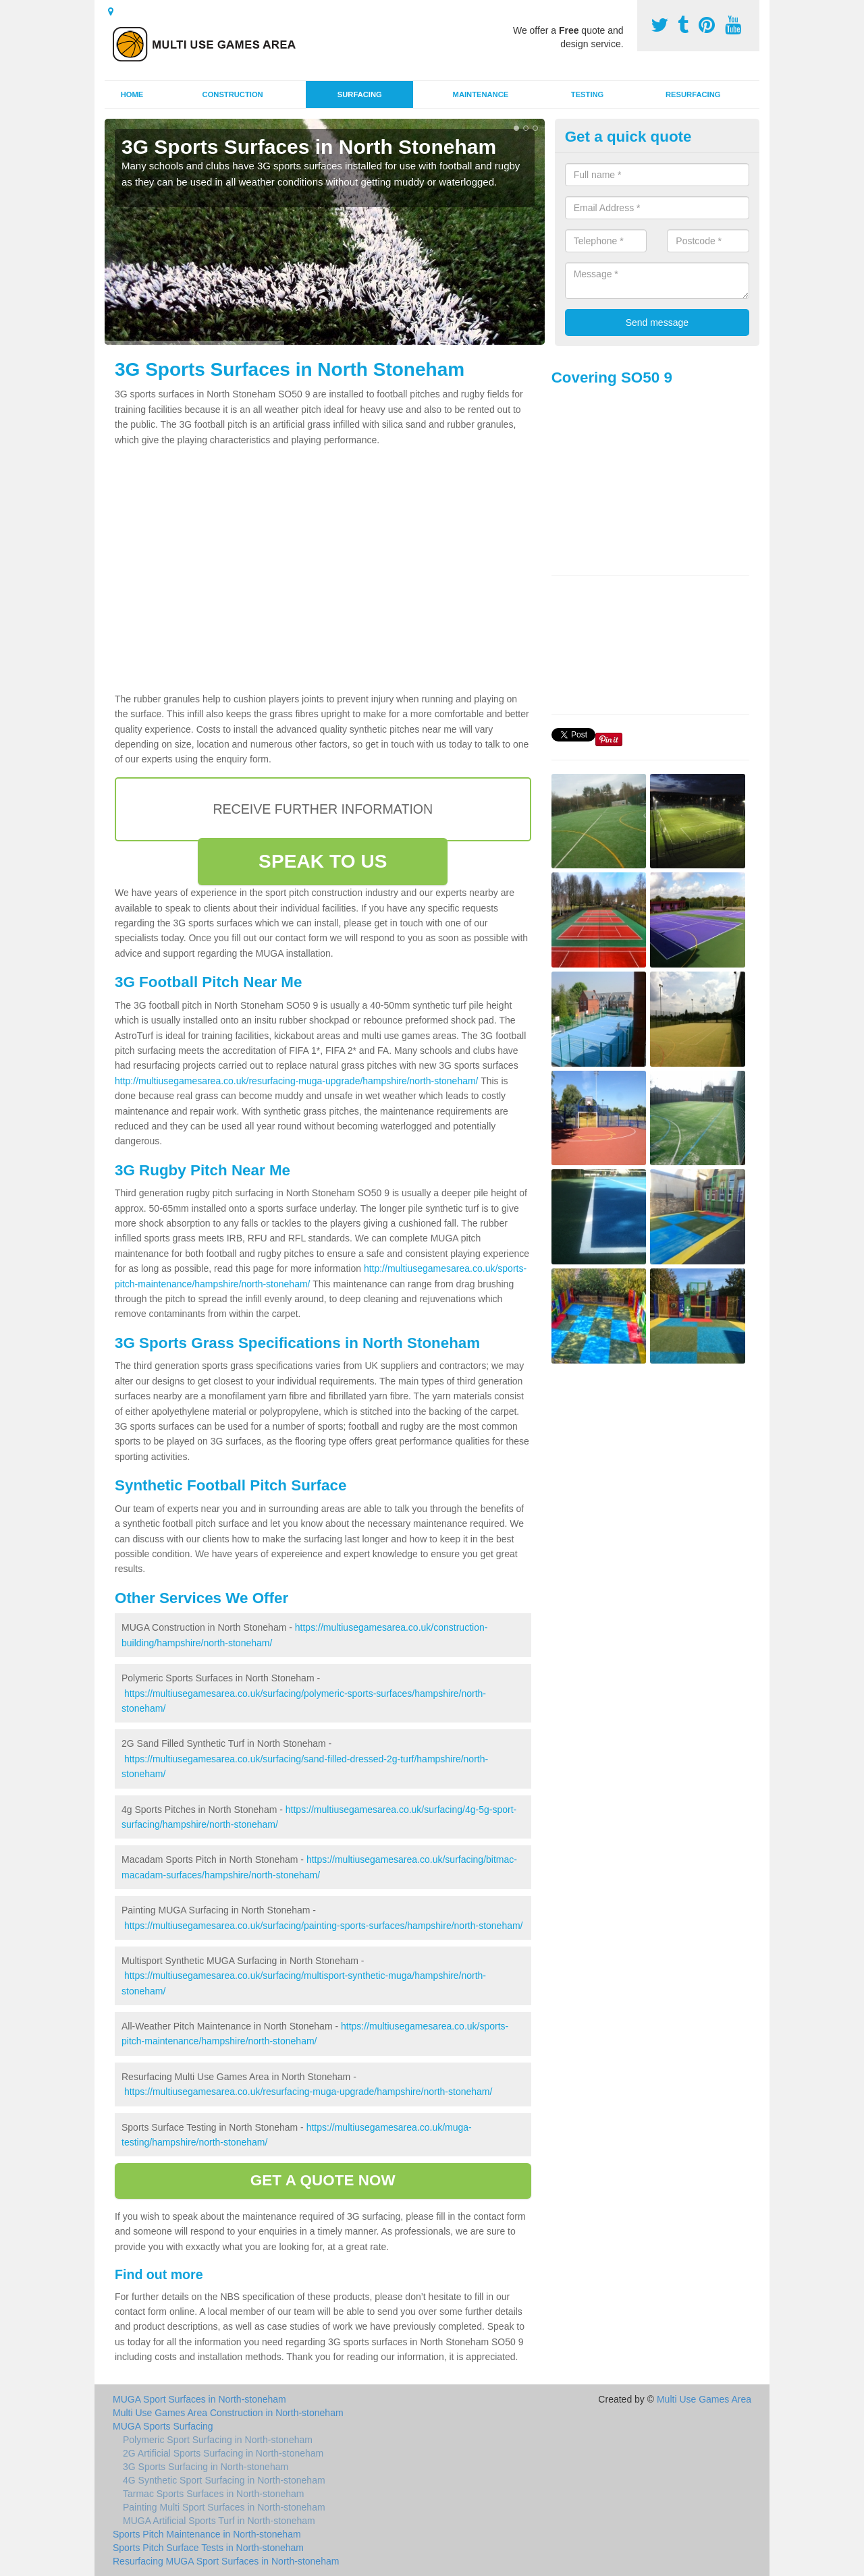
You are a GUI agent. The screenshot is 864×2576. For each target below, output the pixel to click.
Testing (587, 94)
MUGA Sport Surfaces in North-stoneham (199, 2399)
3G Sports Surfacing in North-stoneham (205, 2466)
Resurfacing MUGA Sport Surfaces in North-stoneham (226, 2561)
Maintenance (481, 94)
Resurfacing (693, 94)
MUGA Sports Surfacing (163, 2426)
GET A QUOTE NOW (323, 2180)
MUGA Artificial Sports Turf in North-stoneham (219, 2520)
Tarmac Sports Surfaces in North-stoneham (213, 2493)
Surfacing (360, 94)
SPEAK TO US (323, 861)
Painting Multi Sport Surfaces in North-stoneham (224, 2507)
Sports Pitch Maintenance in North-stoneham (207, 2534)
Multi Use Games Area (704, 2399)
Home (132, 94)
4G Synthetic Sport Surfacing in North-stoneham (224, 2480)
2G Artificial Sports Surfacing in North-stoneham (223, 2453)
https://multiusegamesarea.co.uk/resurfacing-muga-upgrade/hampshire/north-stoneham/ (308, 2091)
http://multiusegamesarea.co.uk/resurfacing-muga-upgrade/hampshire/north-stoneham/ (297, 1080)
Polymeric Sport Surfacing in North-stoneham (218, 2439)
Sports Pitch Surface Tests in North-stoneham (208, 2547)
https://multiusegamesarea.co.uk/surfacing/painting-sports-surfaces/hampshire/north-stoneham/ (323, 1925)
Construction (232, 94)
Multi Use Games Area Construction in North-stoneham (228, 2412)
